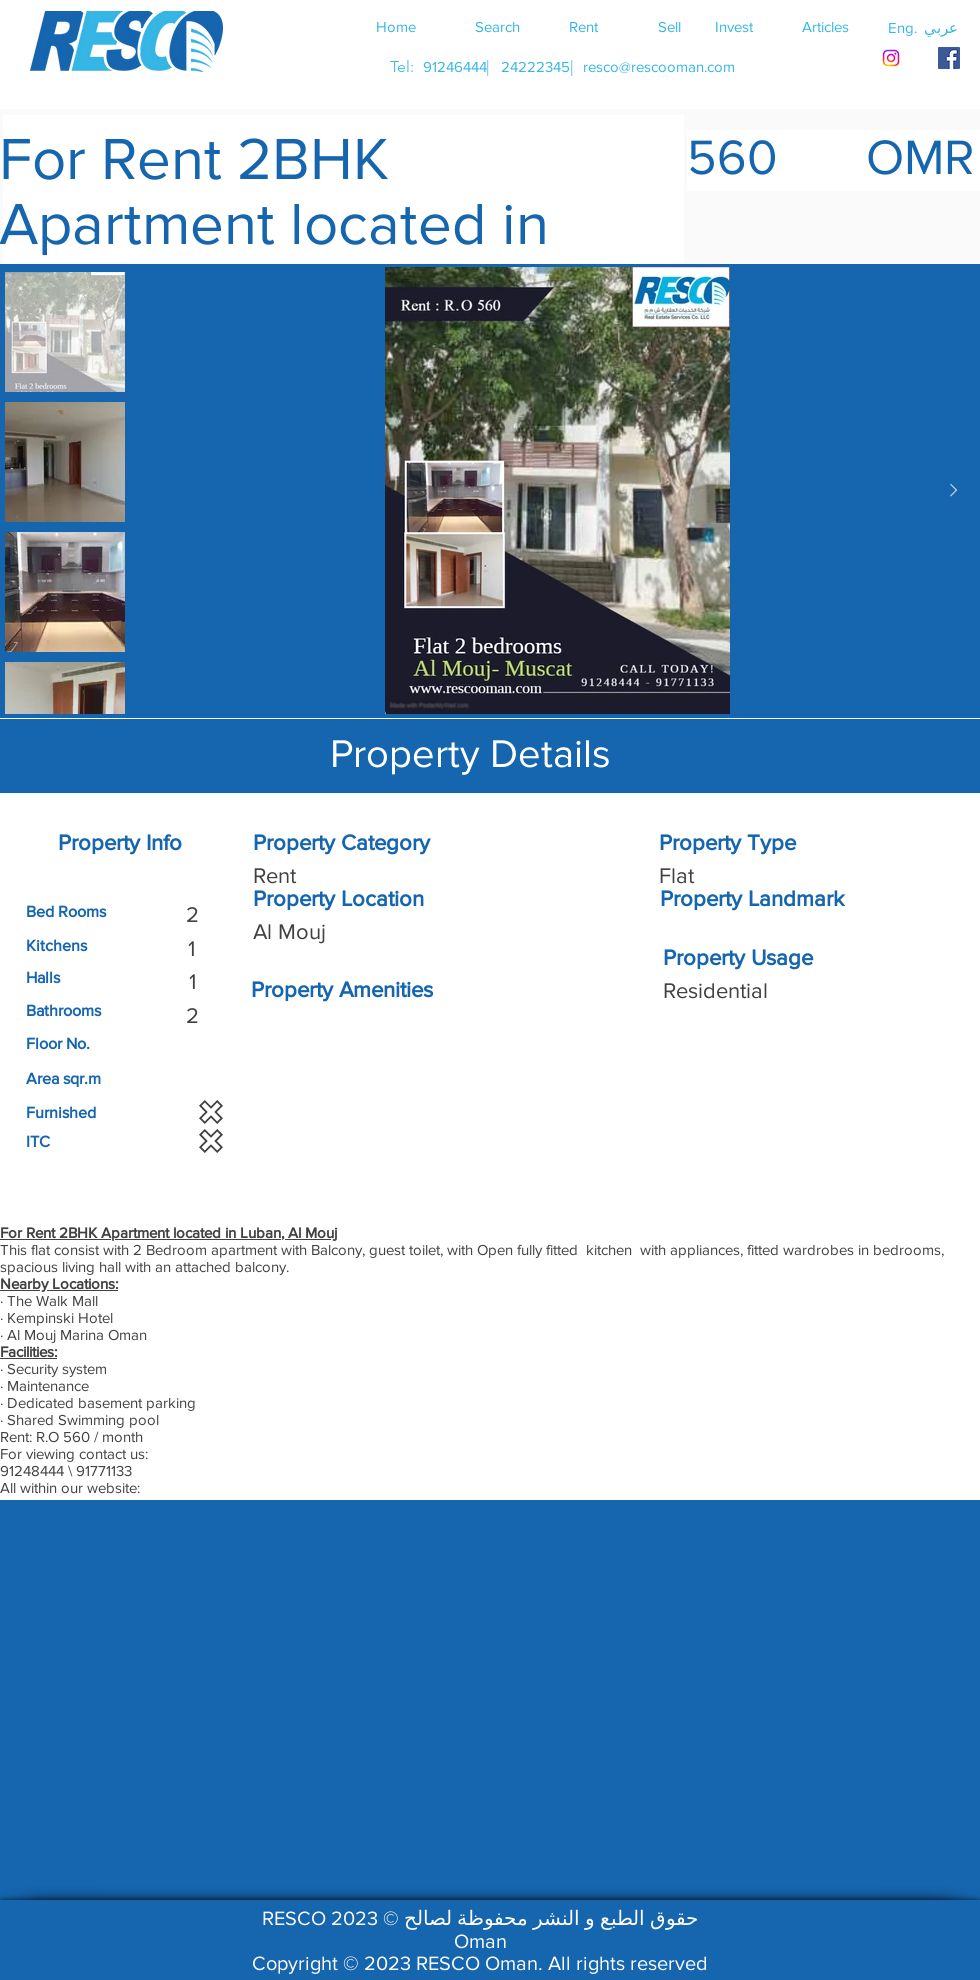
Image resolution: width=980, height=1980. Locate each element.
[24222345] (535, 66)
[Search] (497, 26)
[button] (941, 27)
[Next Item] (953, 491)
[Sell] (669, 26)
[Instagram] (891, 58)
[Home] (396, 26)
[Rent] (583, 26)
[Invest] (734, 26)
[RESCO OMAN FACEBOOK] (949, 58)
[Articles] (825, 26)
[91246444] (454, 66)
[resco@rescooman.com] (659, 66)
